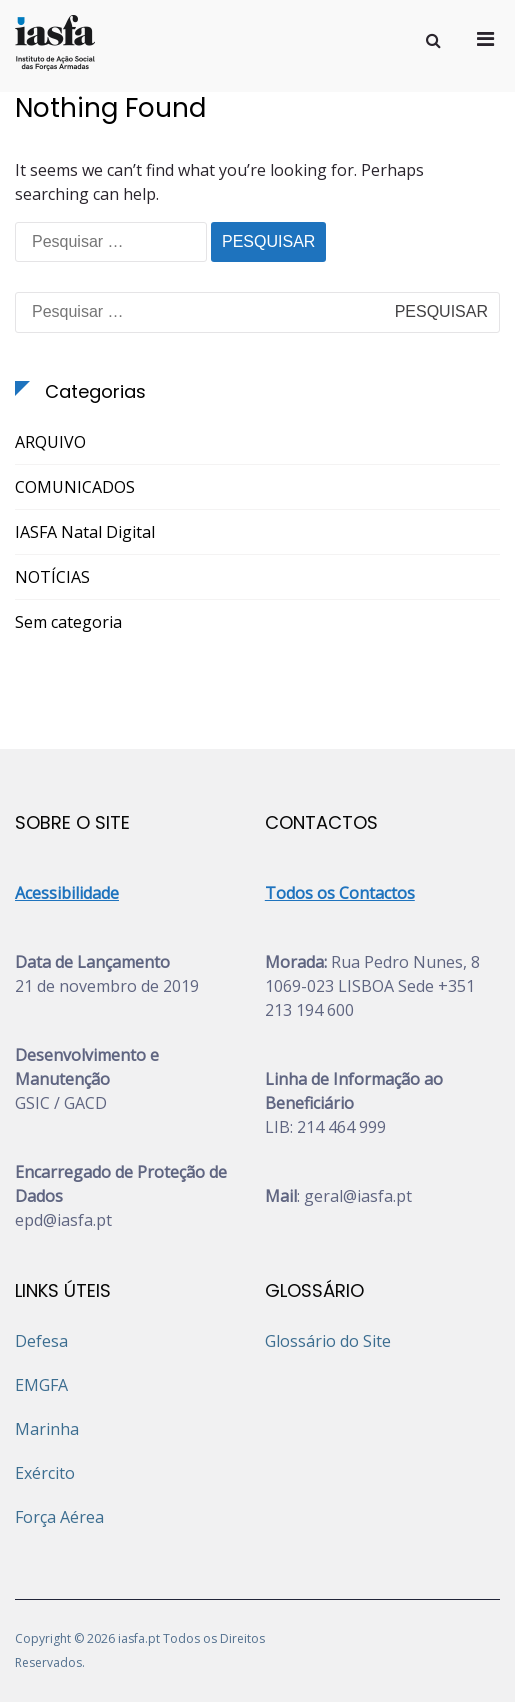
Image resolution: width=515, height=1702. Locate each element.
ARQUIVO (50, 442)
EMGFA (41, 1385)
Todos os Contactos (340, 893)
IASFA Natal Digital (85, 532)
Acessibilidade (67, 893)
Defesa (41, 1341)
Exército (45, 1473)
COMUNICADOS (75, 487)
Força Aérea (59, 1517)
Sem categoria (68, 622)
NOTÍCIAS (52, 577)
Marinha (47, 1429)
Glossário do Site (328, 1341)
